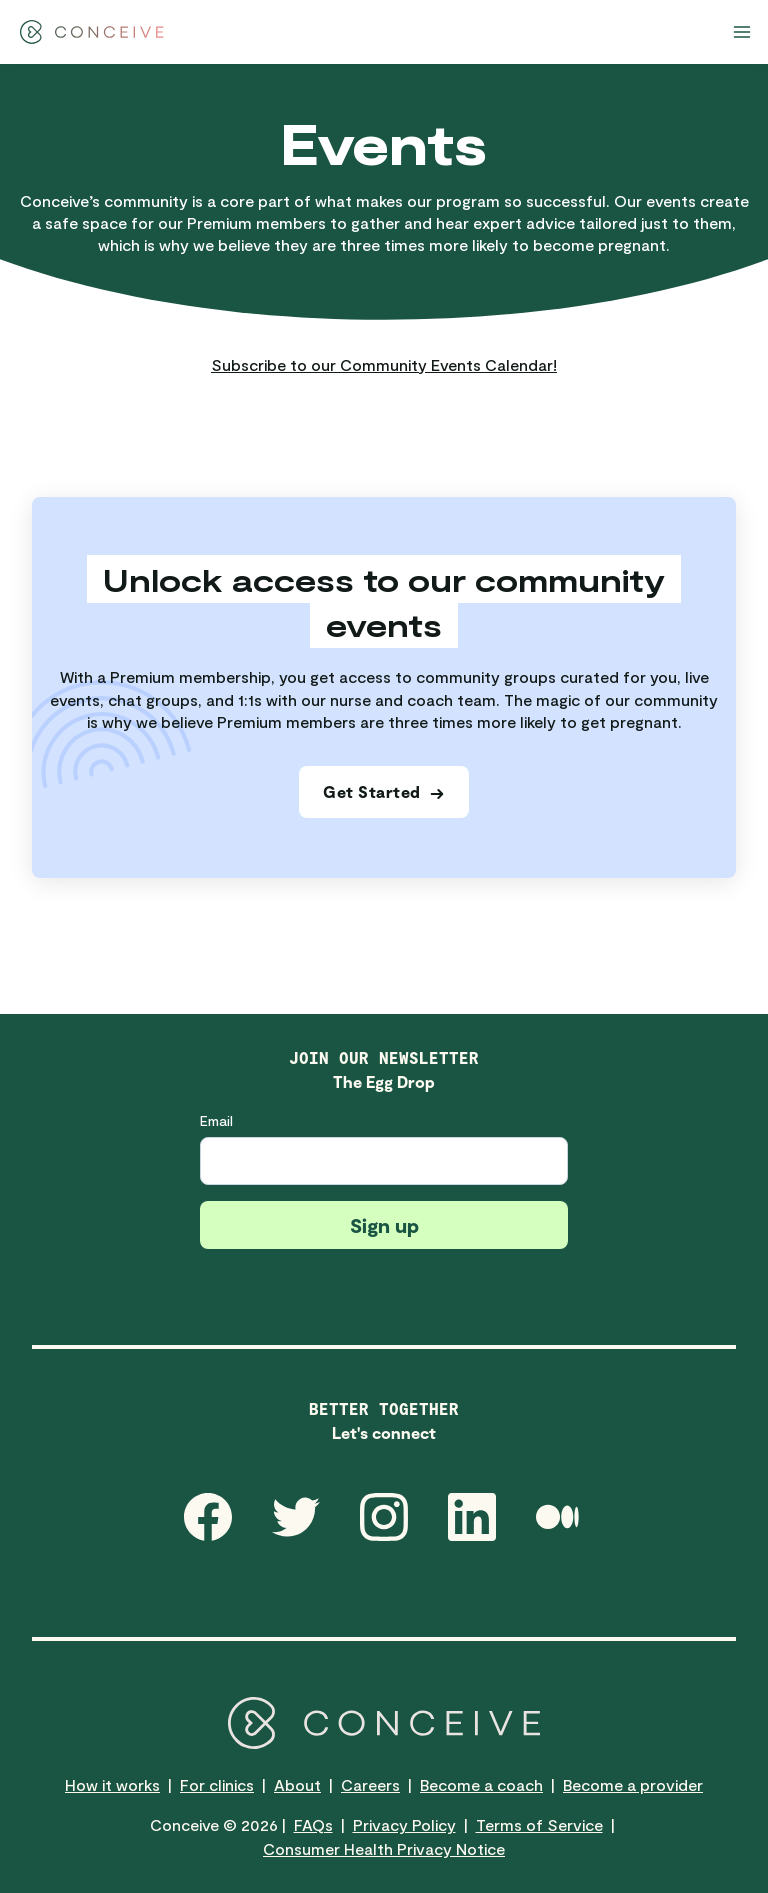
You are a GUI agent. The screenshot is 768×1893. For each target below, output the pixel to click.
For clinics (217, 1784)
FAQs (313, 1824)
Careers (370, 1784)
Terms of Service (539, 1824)
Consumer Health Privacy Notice (384, 1848)
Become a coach (481, 1784)
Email (216, 1120)
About (297, 1784)
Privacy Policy (404, 1824)
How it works (112, 1784)
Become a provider (633, 1784)
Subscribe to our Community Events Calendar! (384, 364)
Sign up (384, 1225)
